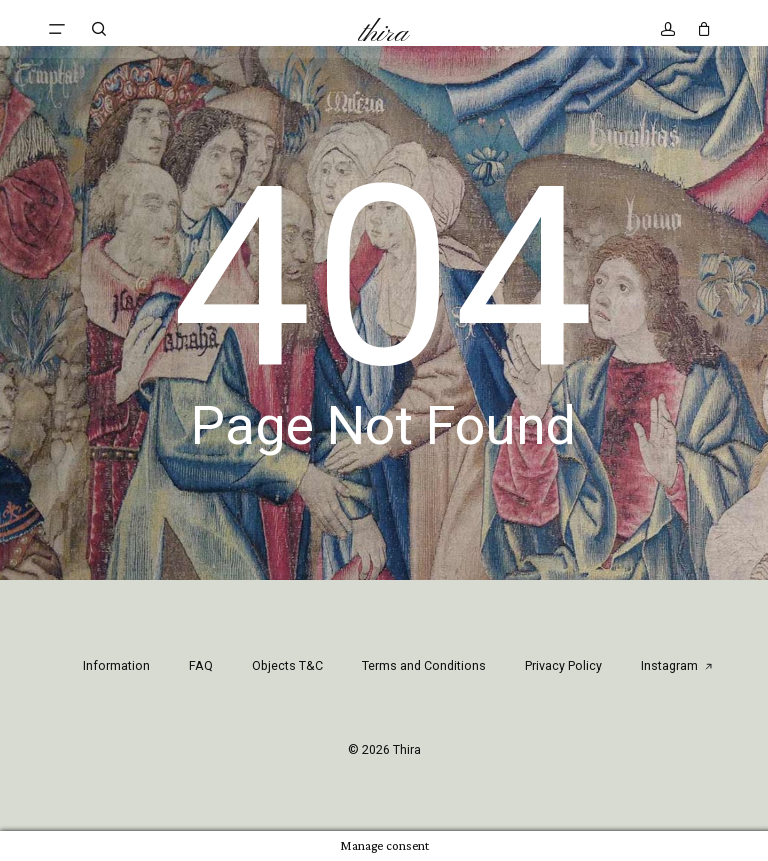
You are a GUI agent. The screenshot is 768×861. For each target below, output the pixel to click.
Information (116, 665)
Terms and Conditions (424, 665)
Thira (383, 34)
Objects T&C (287, 665)
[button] (57, 29)
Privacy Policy (563, 665)
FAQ (201, 665)
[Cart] (699, 29)
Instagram (677, 665)
